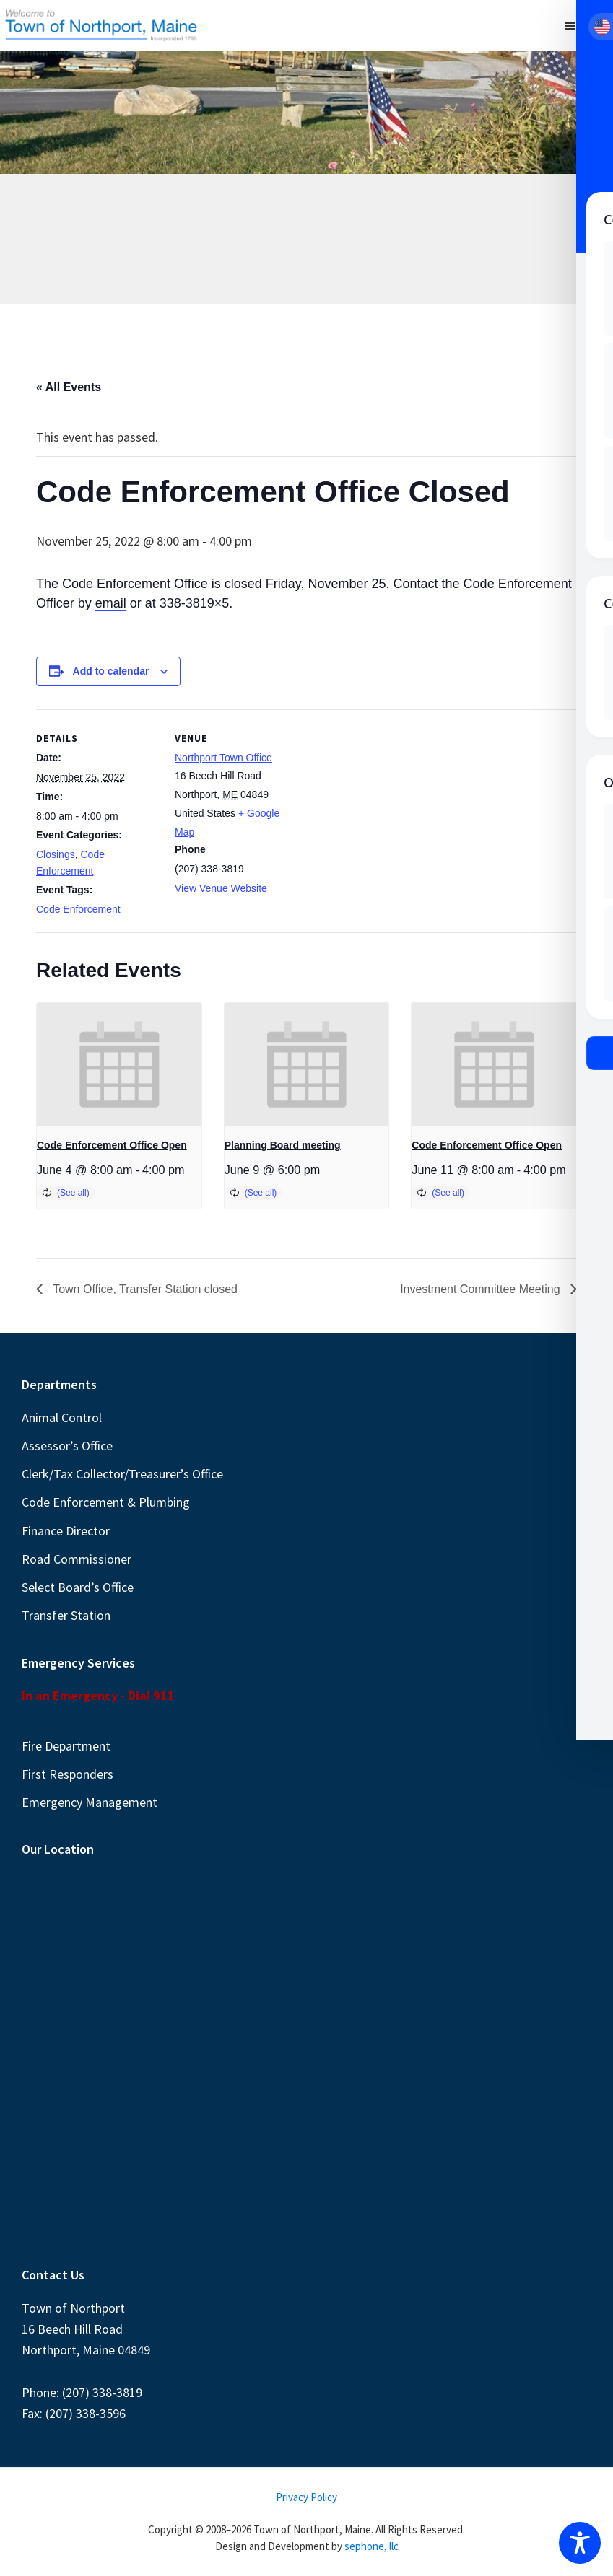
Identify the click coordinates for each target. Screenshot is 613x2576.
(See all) (73, 1193)
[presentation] (119, 1064)
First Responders (67, 1774)
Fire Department (66, 1746)
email (110, 603)
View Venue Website (221, 888)
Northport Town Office (223, 757)
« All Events (68, 387)
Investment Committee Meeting (481, 1289)
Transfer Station (66, 1615)
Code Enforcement (78, 909)
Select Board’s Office (78, 1587)
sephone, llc (371, 2546)
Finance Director (66, 1531)
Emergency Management (89, 1802)
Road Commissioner (76, 1559)
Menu (594, 25)
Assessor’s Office (67, 1445)
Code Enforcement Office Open (112, 1145)
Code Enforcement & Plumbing (106, 1502)
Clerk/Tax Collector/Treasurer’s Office (122, 1474)
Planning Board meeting (283, 1145)
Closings (55, 854)
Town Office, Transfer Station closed (144, 1289)
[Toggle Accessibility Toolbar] (579, 2542)
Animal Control (62, 1417)
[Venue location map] (389, 809)
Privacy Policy (306, 2497)
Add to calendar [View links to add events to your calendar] (111, 671)
